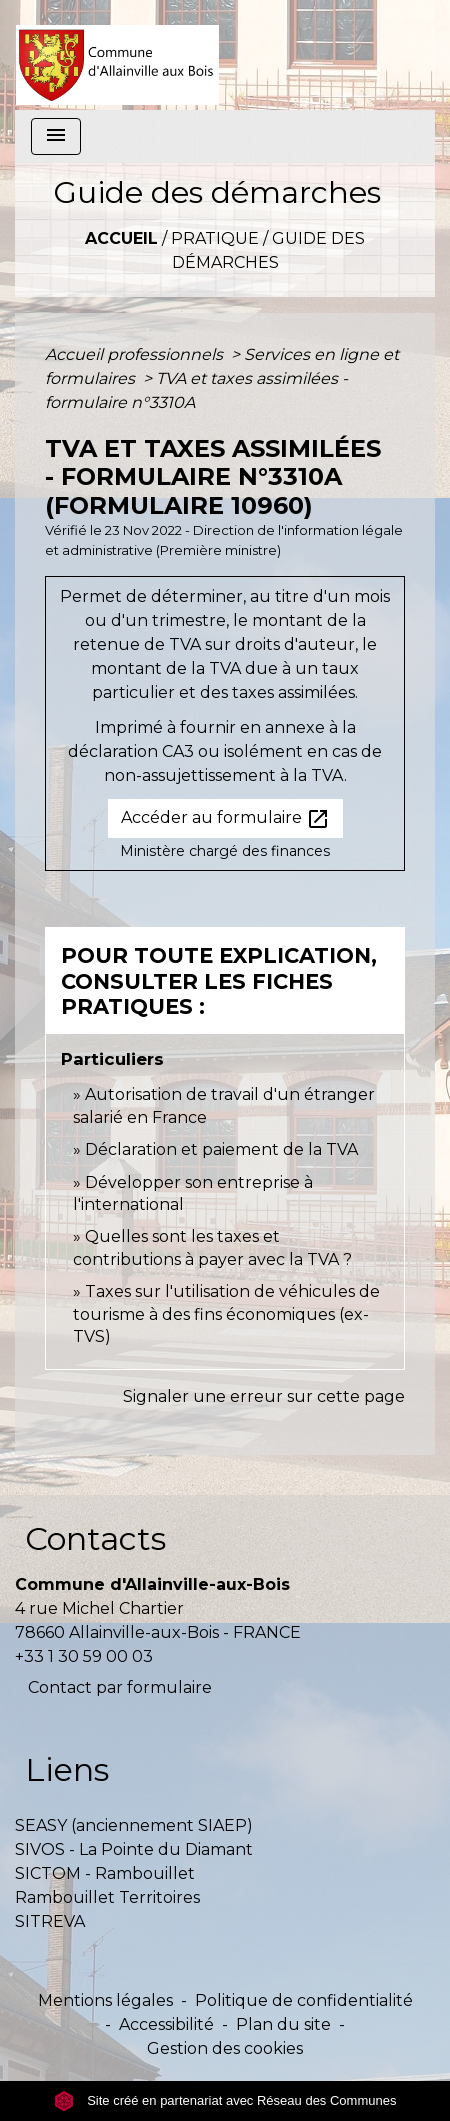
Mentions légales (105, 2000)
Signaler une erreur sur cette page (264, 1396)
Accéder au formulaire (225, 819)
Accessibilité (166, 2024)
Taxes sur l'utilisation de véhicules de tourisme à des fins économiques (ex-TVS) (226, 1314)
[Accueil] (117, 55)
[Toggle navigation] (56, 136)
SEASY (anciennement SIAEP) (134, 1825)
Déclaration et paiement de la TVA (221, 1149)
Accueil (121, 238)
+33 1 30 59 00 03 (84, 1656)
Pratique (215, 238)
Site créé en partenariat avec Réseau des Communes (225, 2100)
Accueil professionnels (136, 354)
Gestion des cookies (225, 2048)
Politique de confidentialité (304, 2000)
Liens (67, 1769)
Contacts (95, 1538)
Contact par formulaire (120, 1687)
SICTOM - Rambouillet (105, 1873)
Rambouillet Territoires (107, 1897)
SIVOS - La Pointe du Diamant (134, 1849)
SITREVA (50, 1921)
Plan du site (283, 2024)
